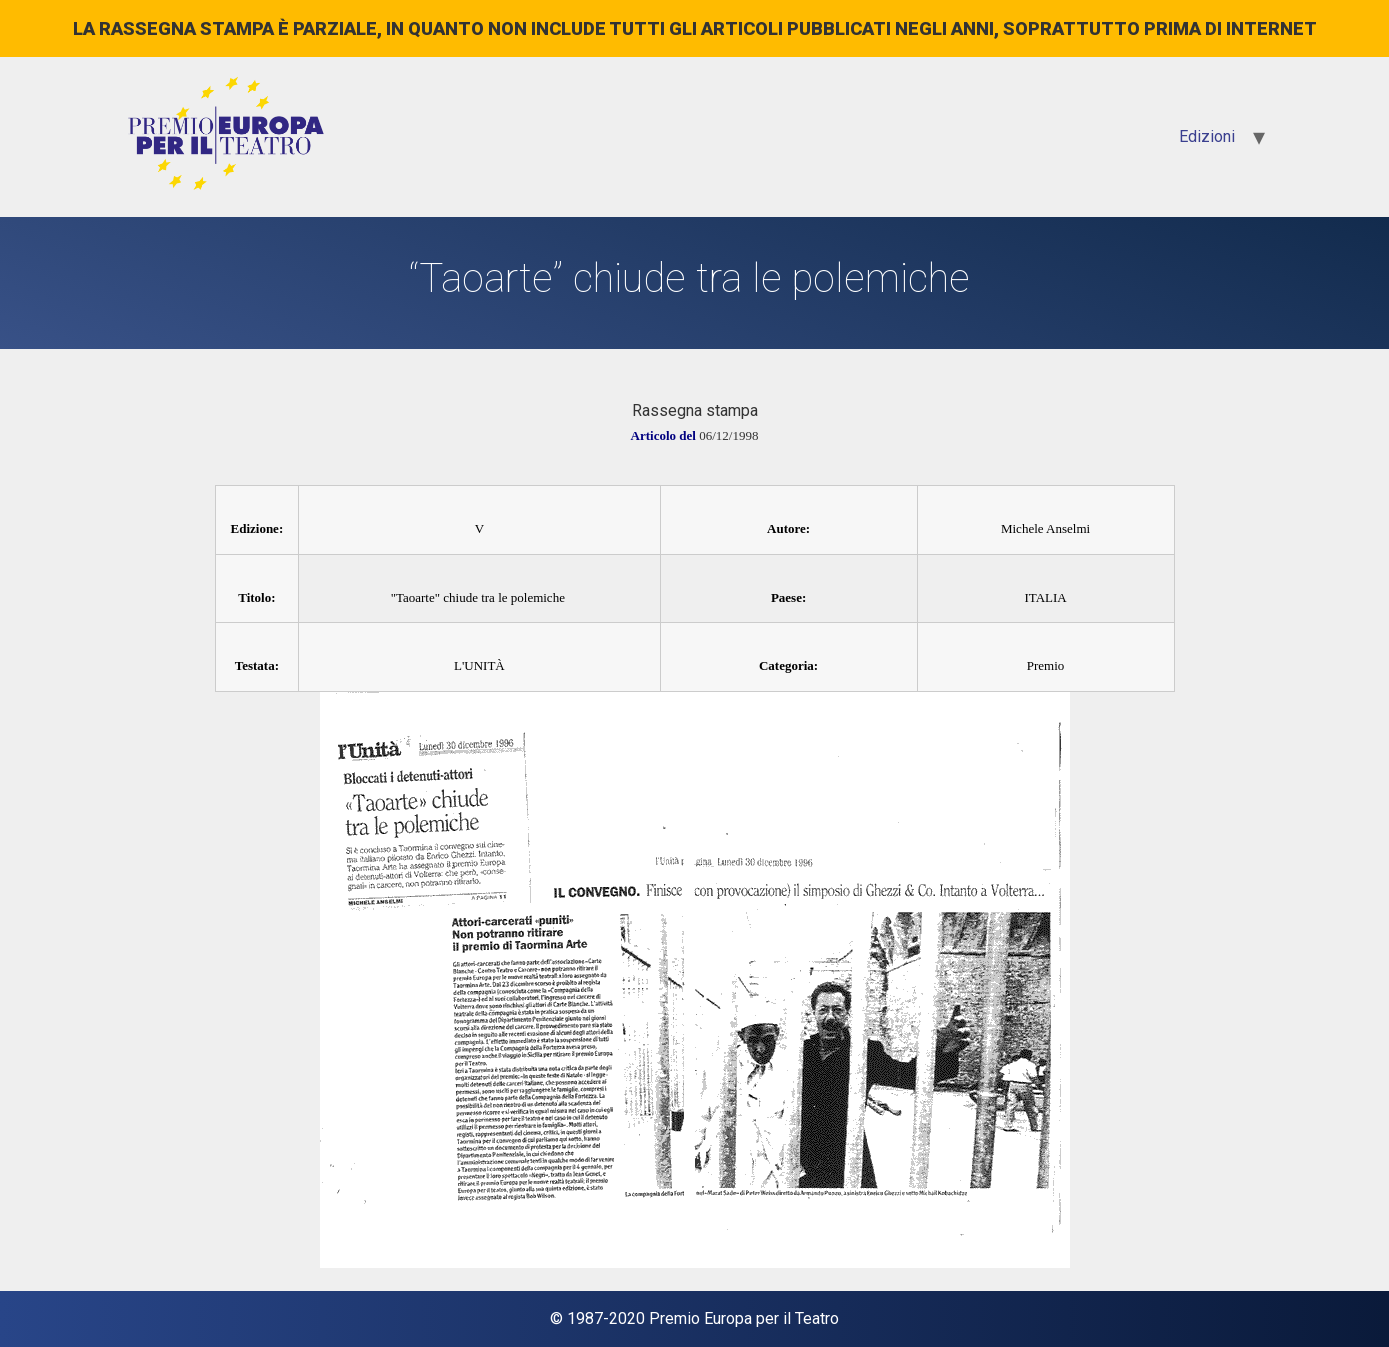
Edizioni (1207, 136)
